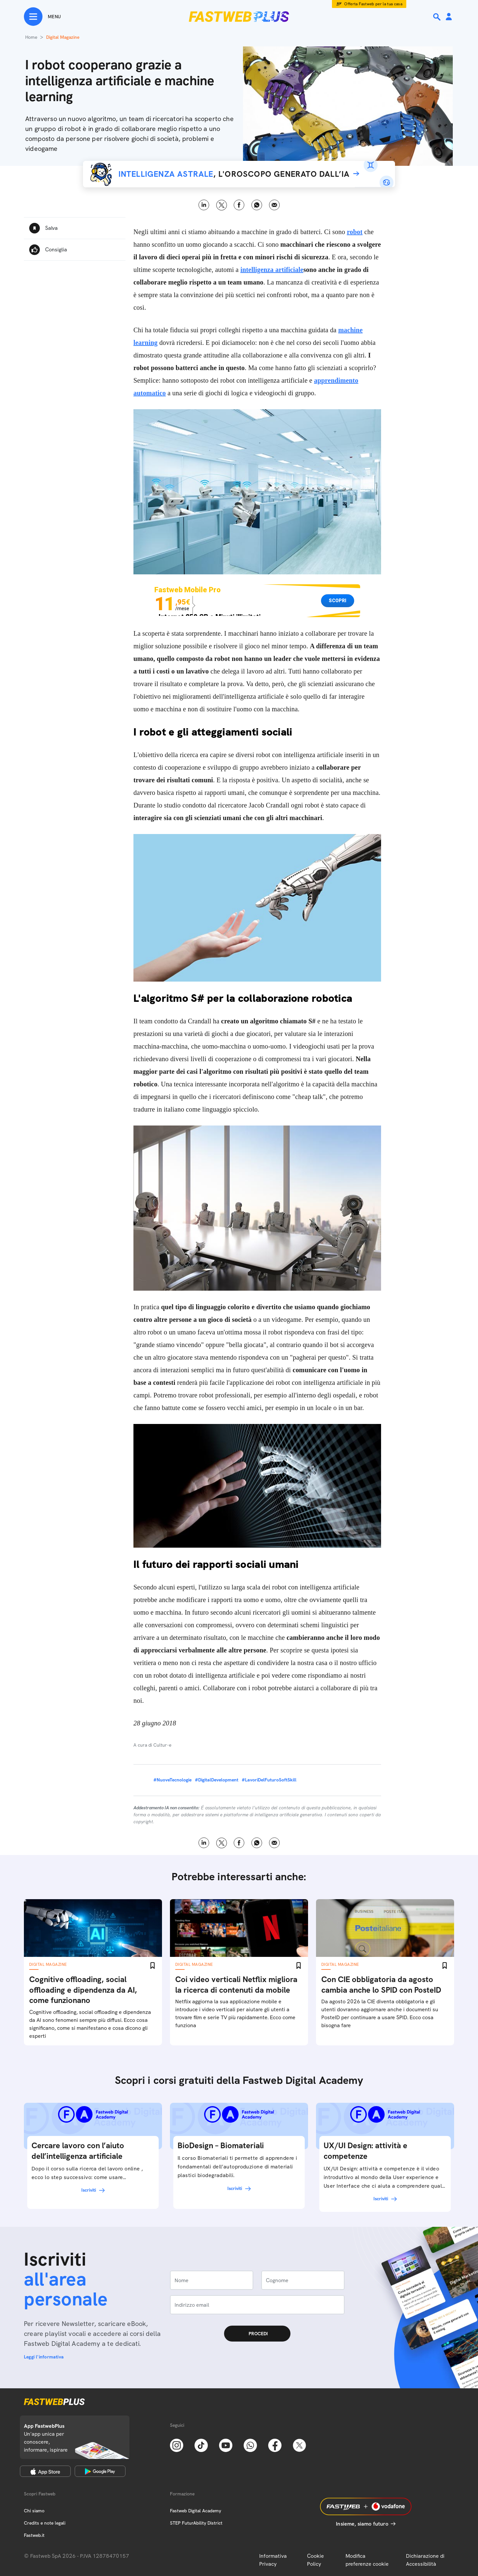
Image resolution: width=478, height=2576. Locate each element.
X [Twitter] (221, 205)
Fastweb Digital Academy (195, 2511)
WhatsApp (256, 205)
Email (274, 205)
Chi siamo (34, 2511)
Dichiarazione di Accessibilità (425, 2559)
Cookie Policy (315, 2559)
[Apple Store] (45, 2471)
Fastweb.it (34, 2535)
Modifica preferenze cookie (367, 2559)
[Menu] (42, 16)
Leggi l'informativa (44, 2357)
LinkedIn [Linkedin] (204, 205)
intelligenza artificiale (271, 269)
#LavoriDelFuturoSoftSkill (269, 1780)
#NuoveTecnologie (172, 1780)
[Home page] (239, 16)
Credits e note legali (44, 2523)
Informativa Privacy (273, 2559)
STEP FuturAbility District (196, 2523)
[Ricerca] (437, 17)
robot (354, 231)
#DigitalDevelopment (216, 1780)
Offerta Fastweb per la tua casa (373, 4)
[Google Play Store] (100, 2471)
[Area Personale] (448, 17)
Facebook (239, 205)
